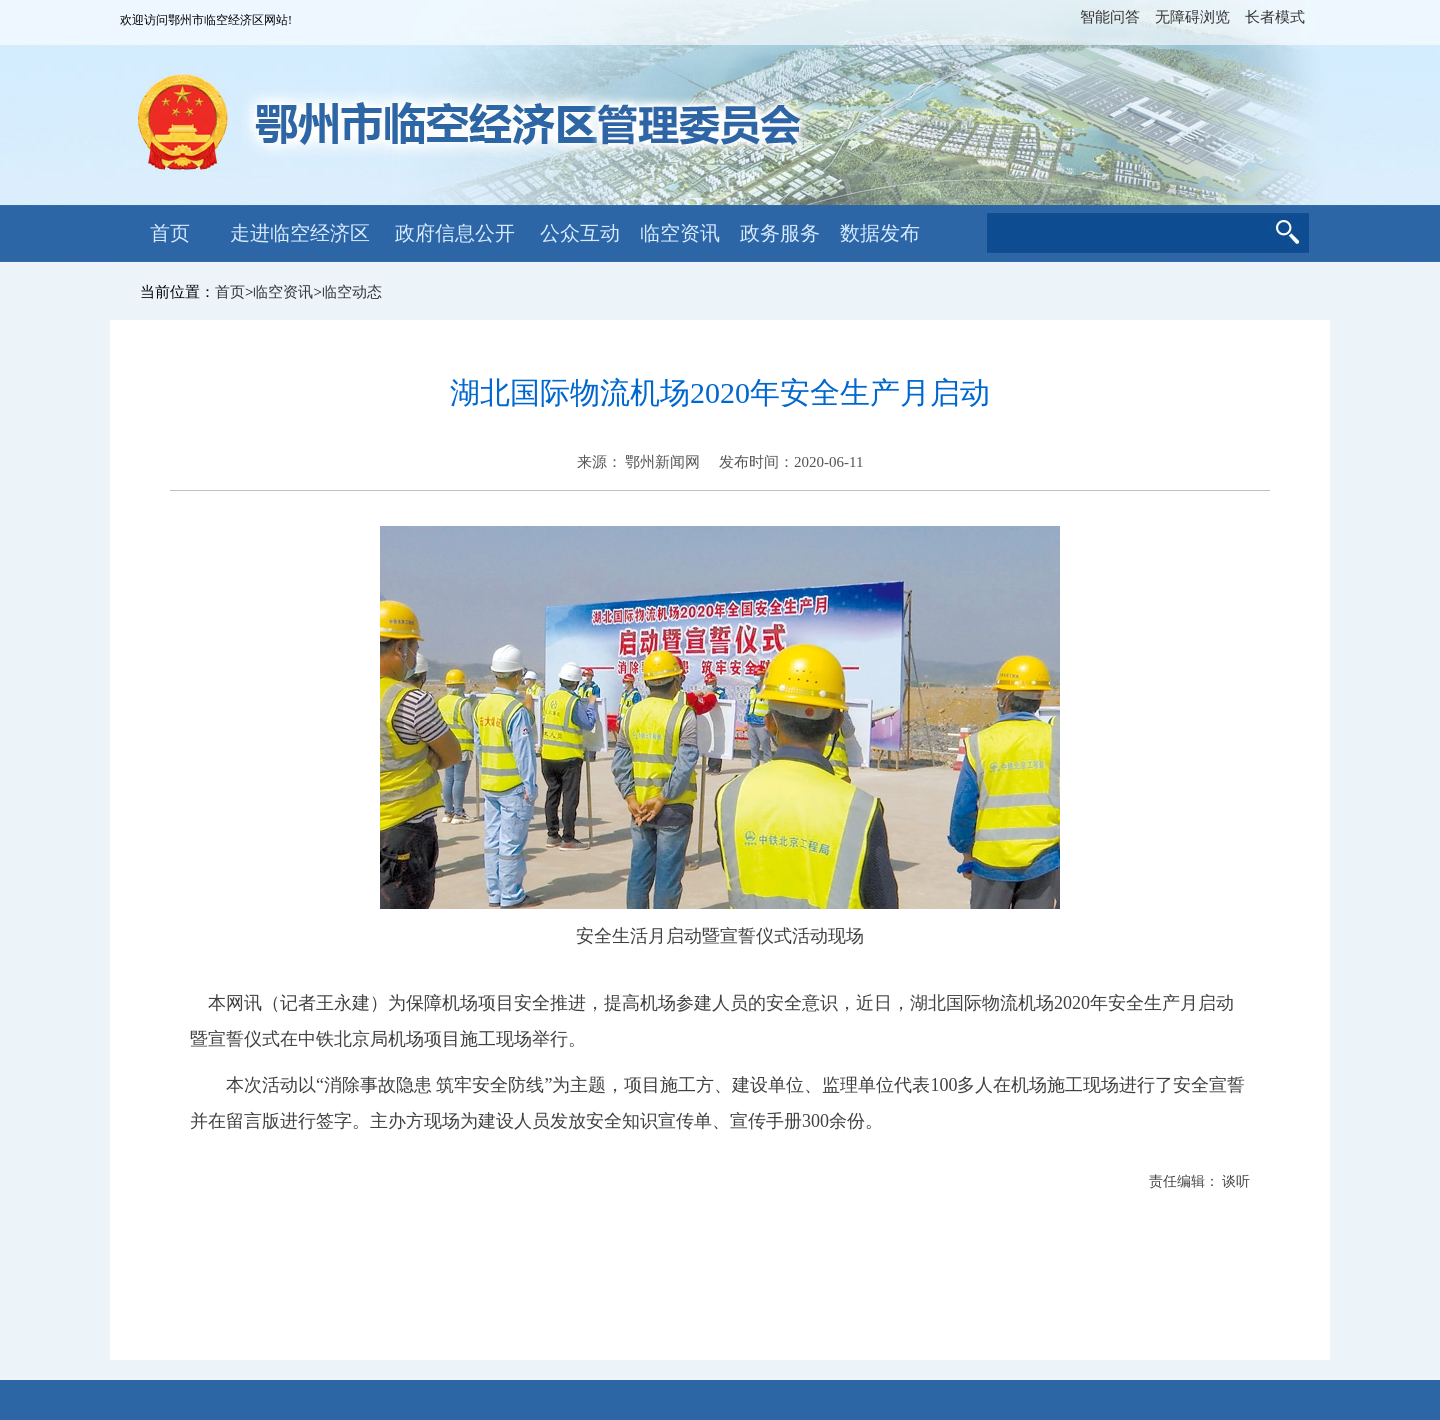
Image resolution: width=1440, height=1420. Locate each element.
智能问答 (1110, 17)
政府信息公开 (455, 233)
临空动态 (352, 292)
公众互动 (580, 233)
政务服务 (780, 233)
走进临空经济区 (300, 233)
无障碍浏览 (1192, 17)
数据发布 (880, 233)
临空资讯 (680, 233)
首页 (170, 233)
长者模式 (1275, 17)
